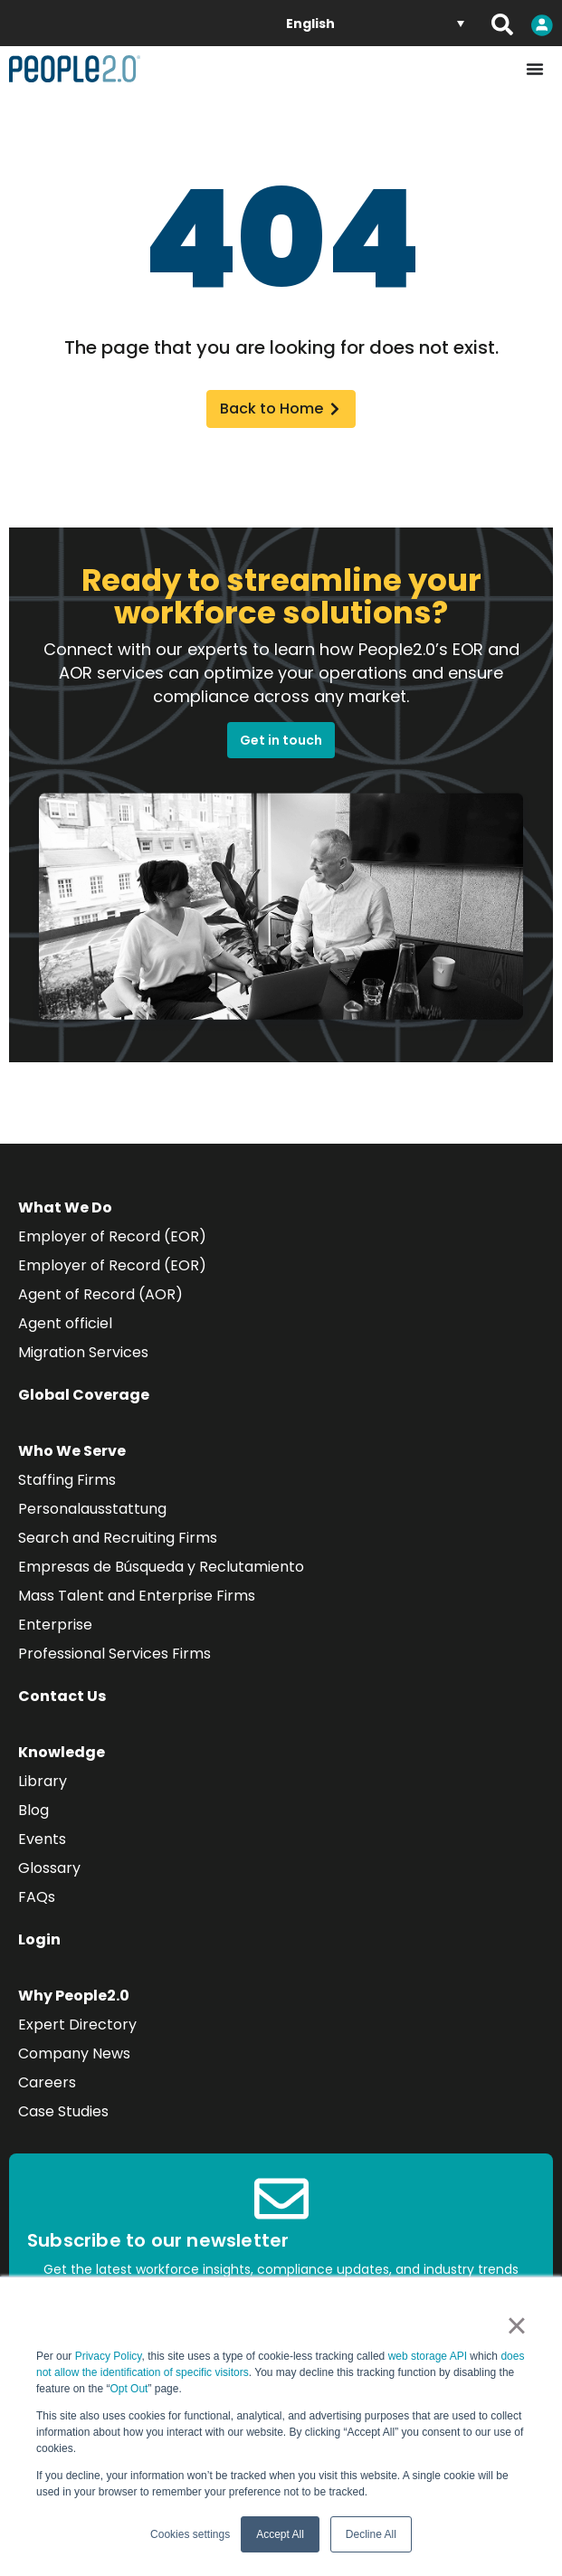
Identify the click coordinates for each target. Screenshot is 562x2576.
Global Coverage (83, 1394)
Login (39, 1939)
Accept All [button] (280, 2534)
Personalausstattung (92, 1508)
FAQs (36, 1897)
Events (42, 1839)
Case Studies (63, 2111)
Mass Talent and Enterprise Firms (136, 1595)
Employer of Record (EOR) (112, 1236)
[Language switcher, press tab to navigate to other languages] (375, 23)
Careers (47, 2082)
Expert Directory (77, 2024)
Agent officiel (65, 1323)
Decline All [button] (371, 2534)
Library (42, 1781)
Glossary (49, 1868)
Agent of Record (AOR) (100, 1294)
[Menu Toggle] (535, 69)
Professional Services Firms (114, 1653)
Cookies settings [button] (190, 2534)
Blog (33, 1810)
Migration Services (83, 1352)
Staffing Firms (67, 1479)
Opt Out (129, 2388)
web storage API (429, 2356)
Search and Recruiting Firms (117, 1537)
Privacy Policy (108, 2356)
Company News (74, 2053)
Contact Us (62, 1696)
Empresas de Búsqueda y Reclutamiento (161, 1566)
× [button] (516, 2325)
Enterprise (55, 1624)
